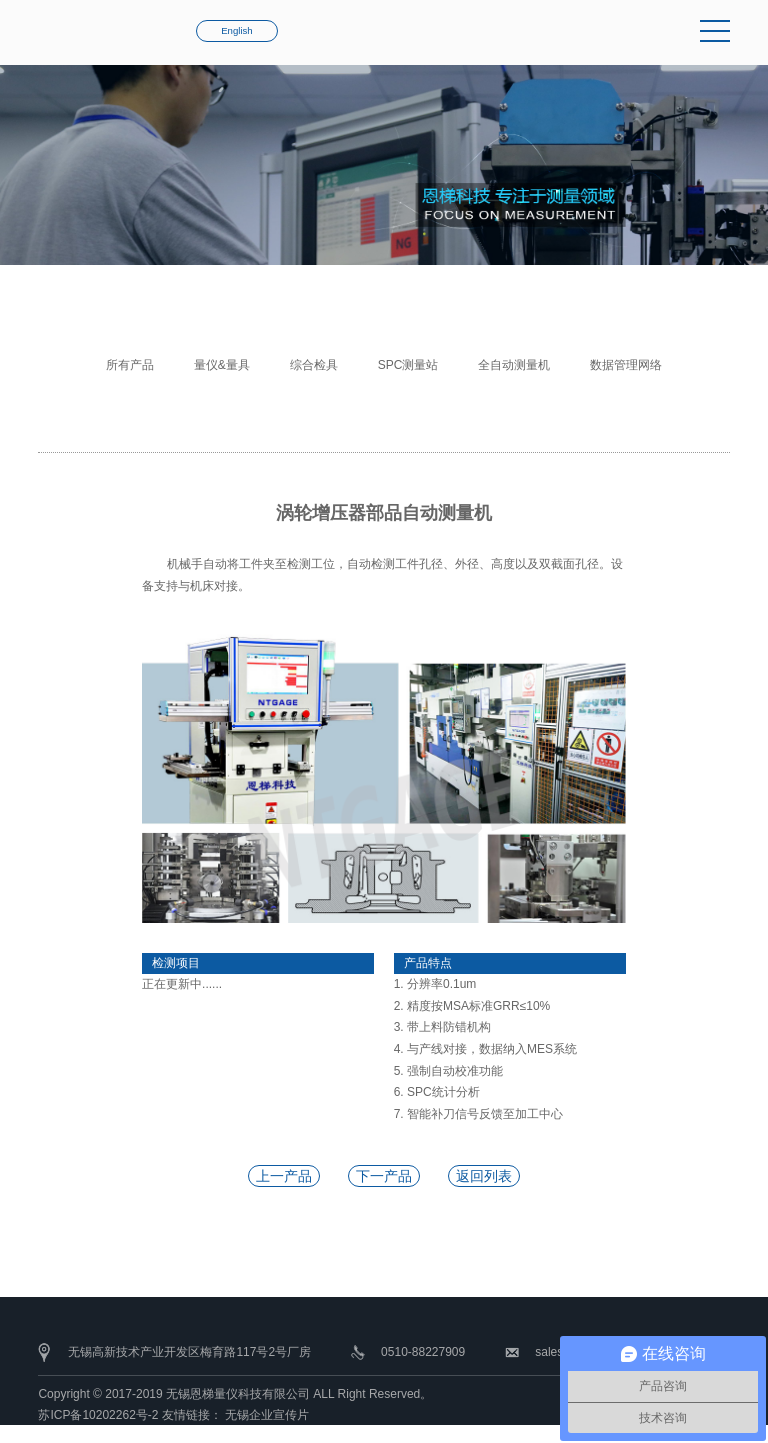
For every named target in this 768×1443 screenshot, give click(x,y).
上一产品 (284, 1176)
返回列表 (484, 1176)
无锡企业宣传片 (267, 1415)
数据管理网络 (626, 365)
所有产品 (130, 365)
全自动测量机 (514, 365)
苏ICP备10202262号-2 (98, 1415)
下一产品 (384, 1176)
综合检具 (314, 365)
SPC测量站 (408, 365)
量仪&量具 (222, 365)
